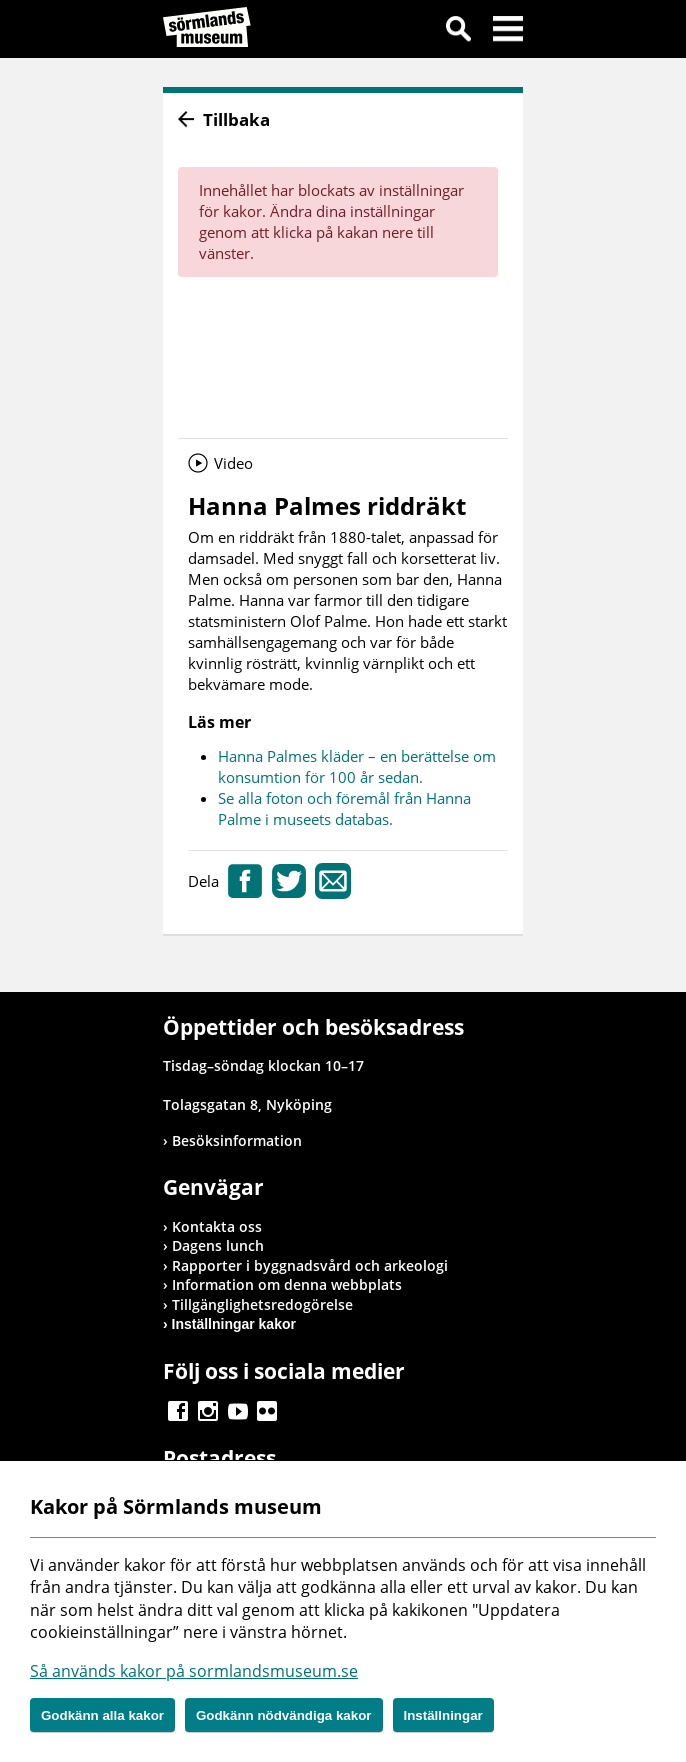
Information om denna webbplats (287, 1284)
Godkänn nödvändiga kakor (284, 1715)
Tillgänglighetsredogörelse (262, 1304)
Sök (458, 32)
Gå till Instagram (208, 1411)
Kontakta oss (217, 1226)
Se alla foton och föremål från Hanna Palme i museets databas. (344, 808)
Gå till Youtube (238, 1411)
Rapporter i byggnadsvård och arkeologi (310, 1265)
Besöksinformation (237, 1140)
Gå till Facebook (178, 1411)
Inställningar (443, 1715)
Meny (508, 32)
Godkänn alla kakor (102, 1715)
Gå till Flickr (267, 1411)
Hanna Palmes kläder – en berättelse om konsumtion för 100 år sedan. (357, 766)
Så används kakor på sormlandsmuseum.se (194, 1671)
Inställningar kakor (234, 1324)
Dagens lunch (218, 1245)
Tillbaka (236, 119)
